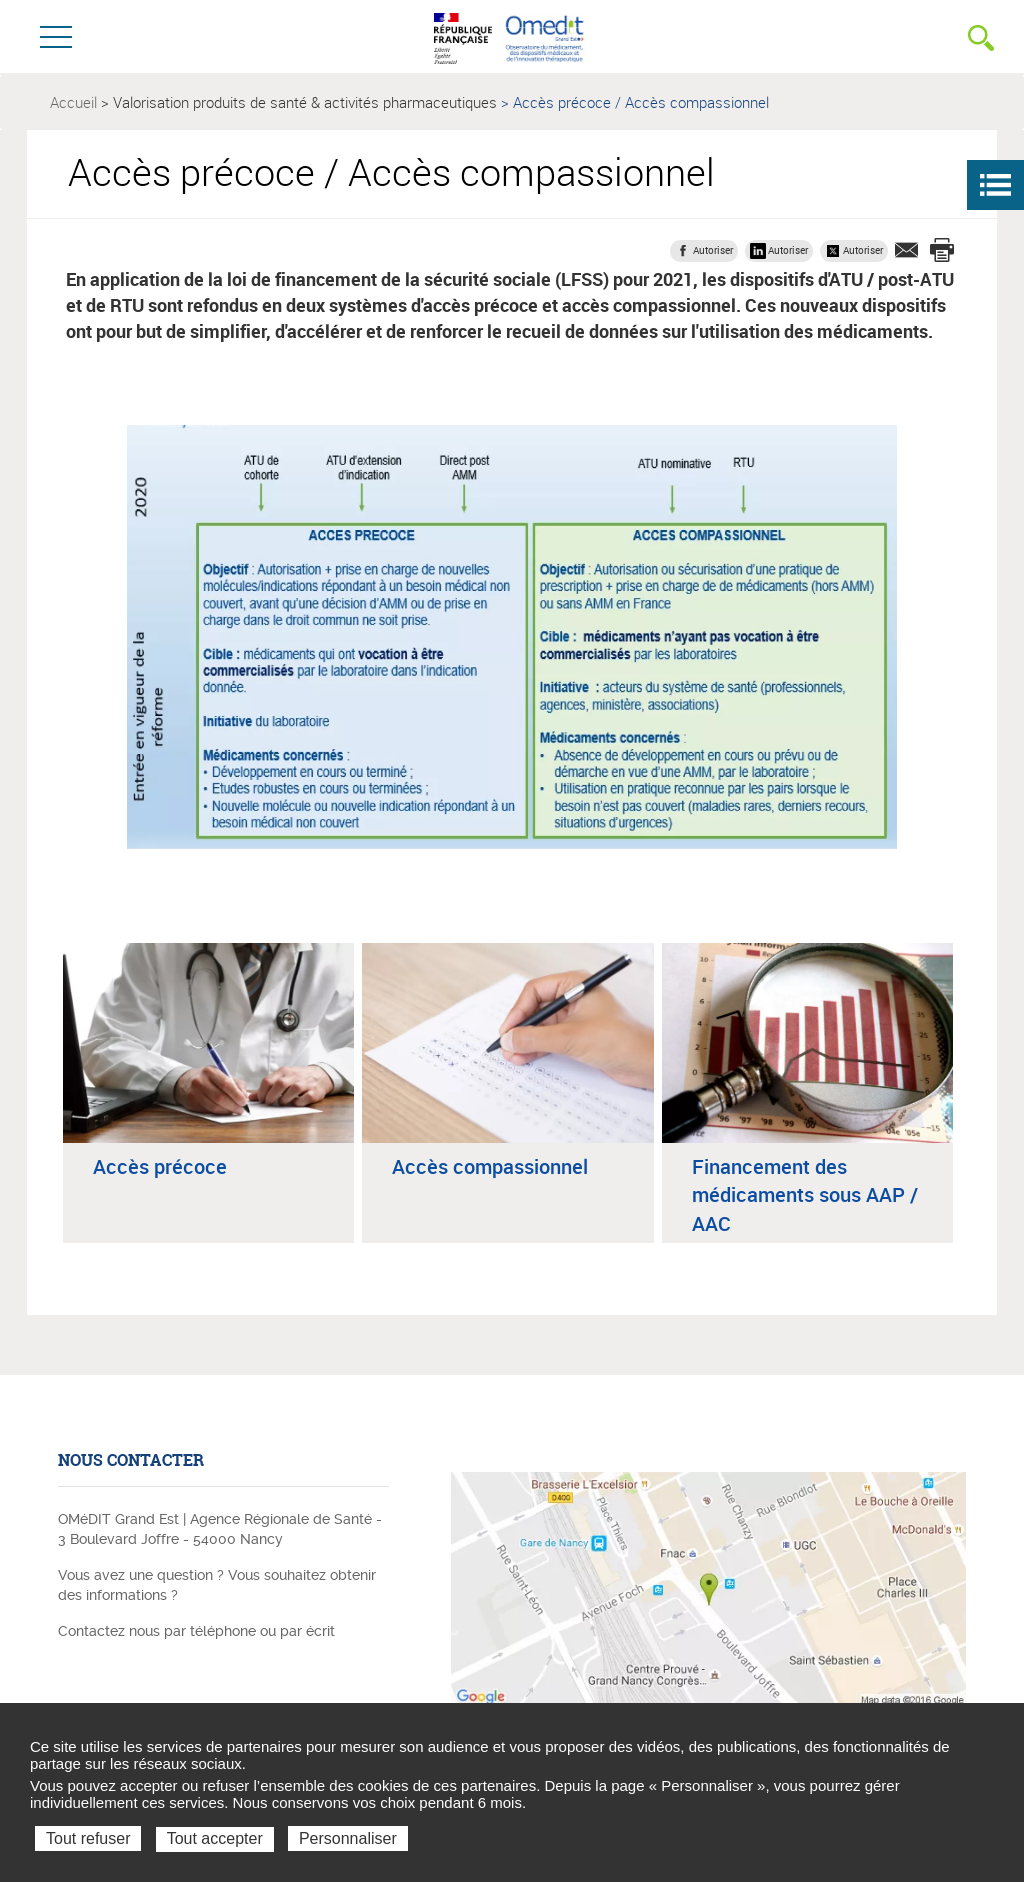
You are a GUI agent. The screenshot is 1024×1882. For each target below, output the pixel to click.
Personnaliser (348, 1838)
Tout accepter (215, 1838)
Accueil (73, 102)
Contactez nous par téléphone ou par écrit (196, 1631)
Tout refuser (88, 1838)
